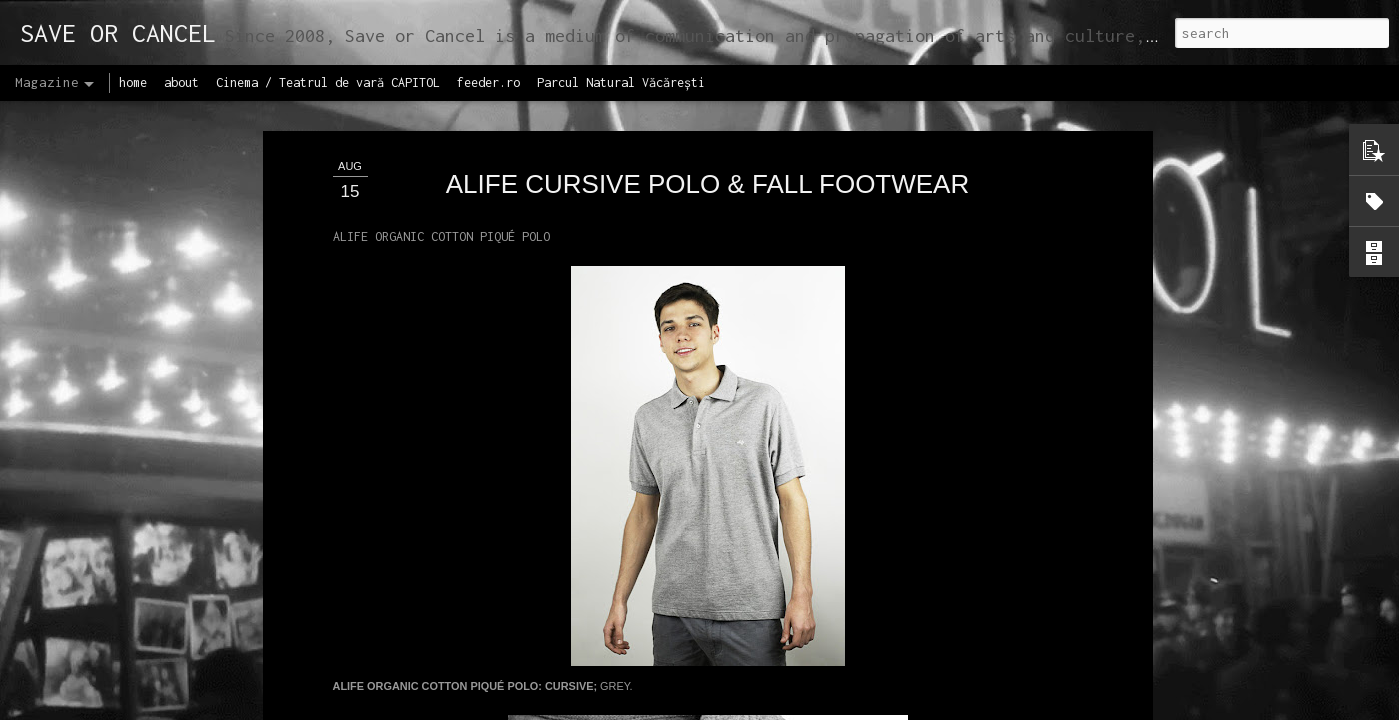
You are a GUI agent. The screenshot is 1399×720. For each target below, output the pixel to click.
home (133, 82)
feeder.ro (488, 82)
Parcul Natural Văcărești (621, 82)
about (181, 82)
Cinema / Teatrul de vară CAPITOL (328, 82)
